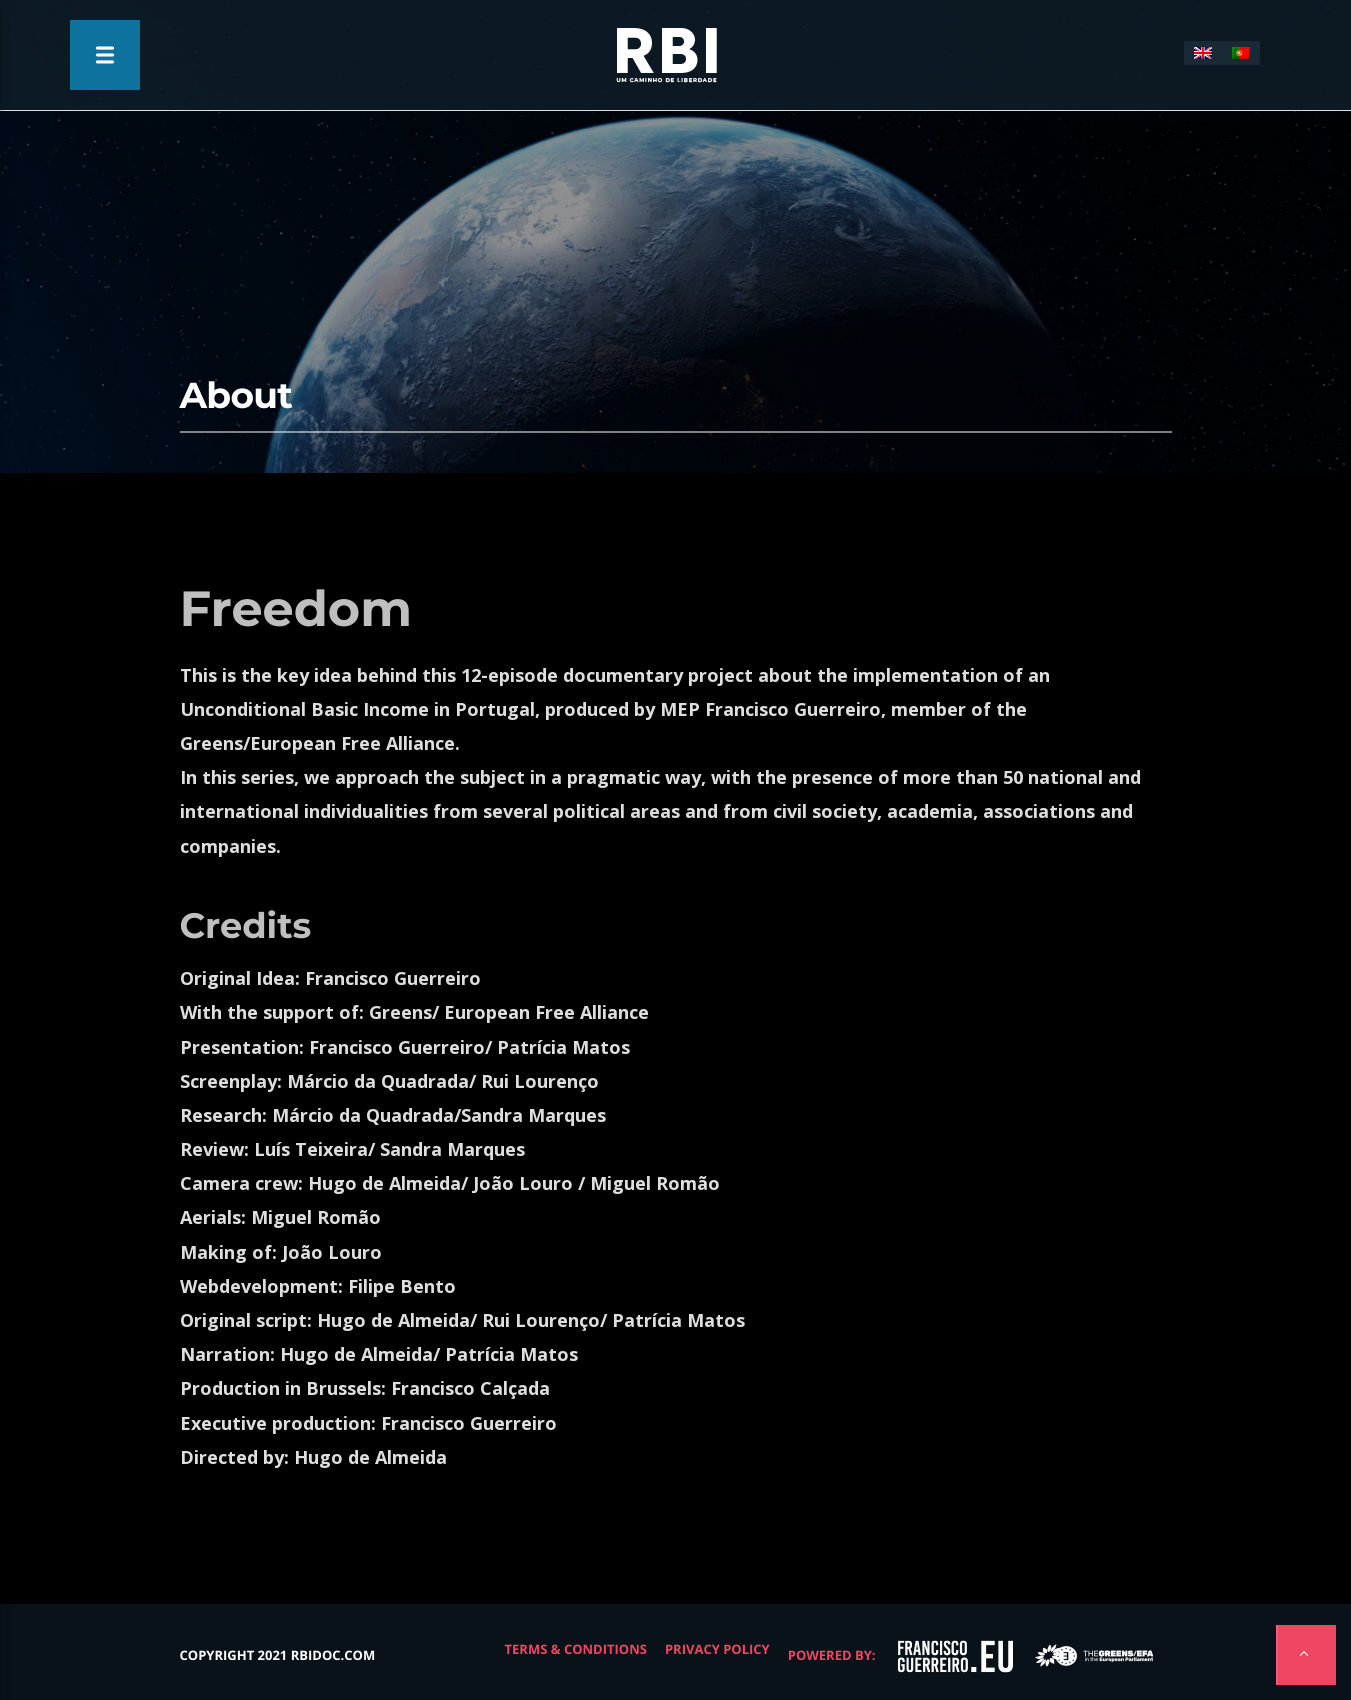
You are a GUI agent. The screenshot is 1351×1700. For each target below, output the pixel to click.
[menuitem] (1203, 53)
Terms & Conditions (576, 1649)
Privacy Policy (717, 1649)
